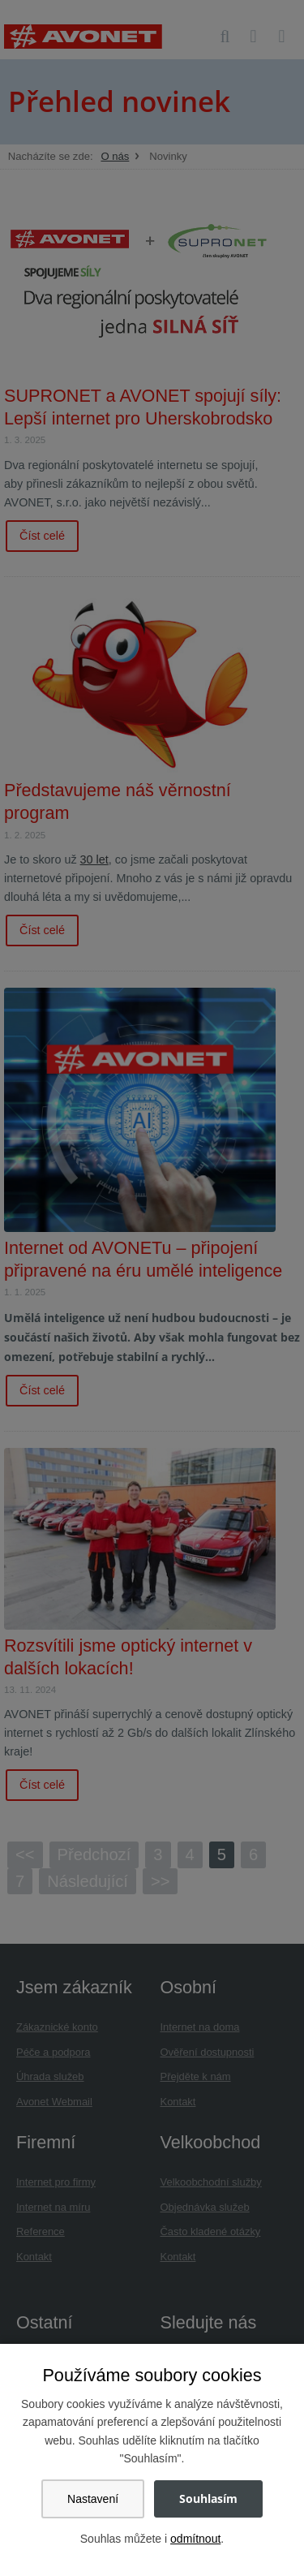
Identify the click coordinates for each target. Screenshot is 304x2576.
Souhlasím (208, 2498)
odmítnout (195, 2538)
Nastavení (92, 2498)
